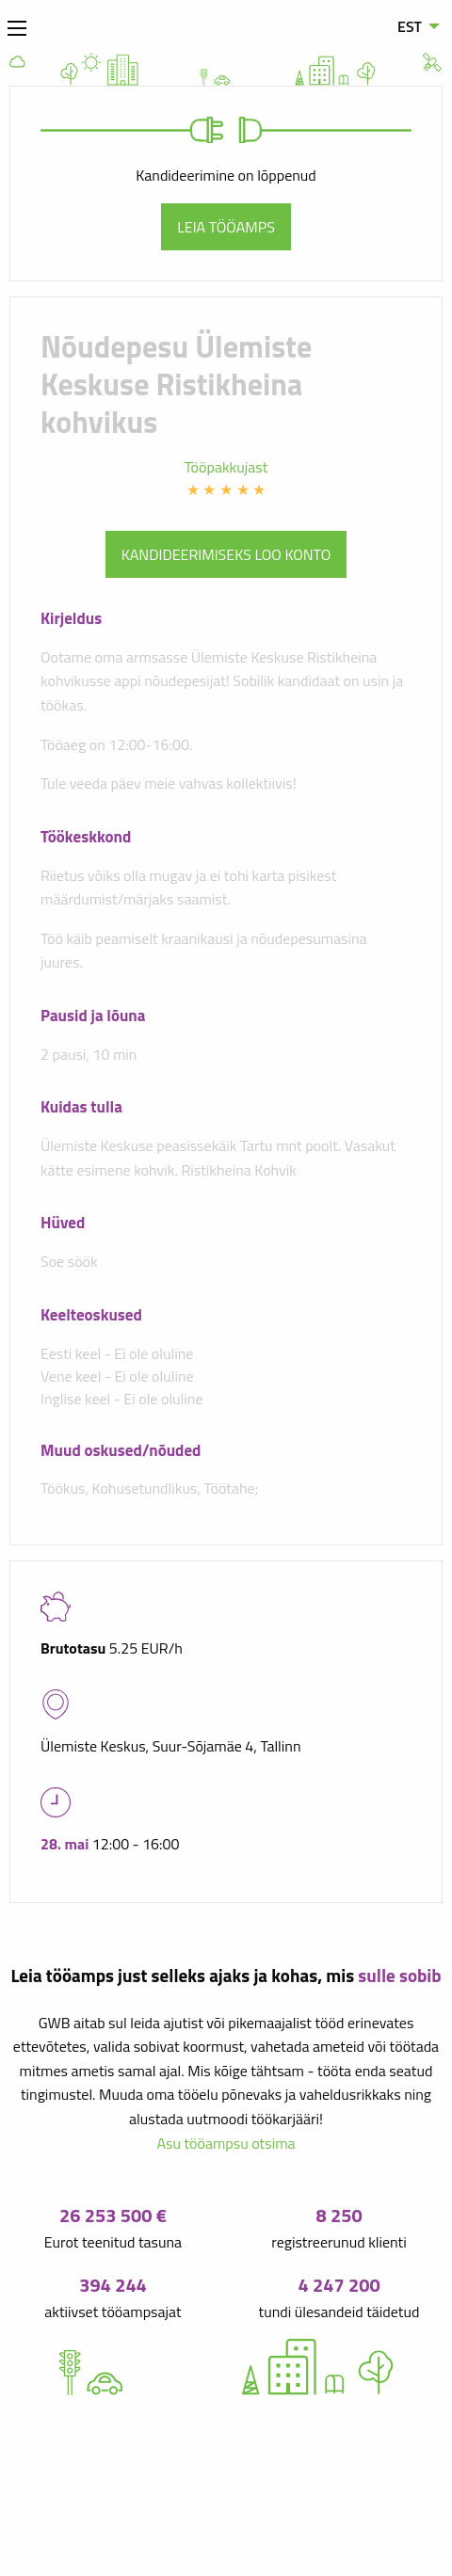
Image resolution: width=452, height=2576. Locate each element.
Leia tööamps (226, 227)
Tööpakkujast (226, 467)
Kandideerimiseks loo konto (226, 554)
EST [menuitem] (409, 26)
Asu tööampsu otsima (225, 2143)
